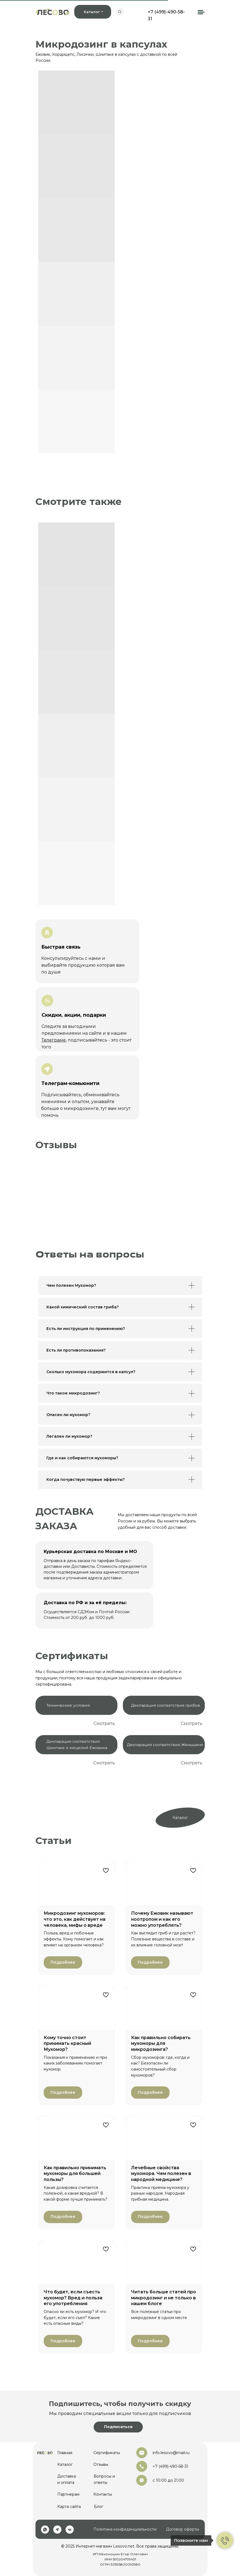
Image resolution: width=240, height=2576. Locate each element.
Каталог (180, 1817)
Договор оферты (182, 2529)
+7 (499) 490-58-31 (170, 2466)
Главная (64, 2452)
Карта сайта (69, 2506)
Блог (98, 2506)
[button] (118, 2427)
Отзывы (100, 2464)
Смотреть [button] (104, 1723)
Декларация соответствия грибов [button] (165, 1705)
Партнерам (68, 2494)
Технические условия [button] (68, 1705)
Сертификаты (106, 2452)
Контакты (102, 2494)
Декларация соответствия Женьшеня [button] (165, 1744)
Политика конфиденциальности (124, 2529)
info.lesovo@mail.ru (171, 2452)
